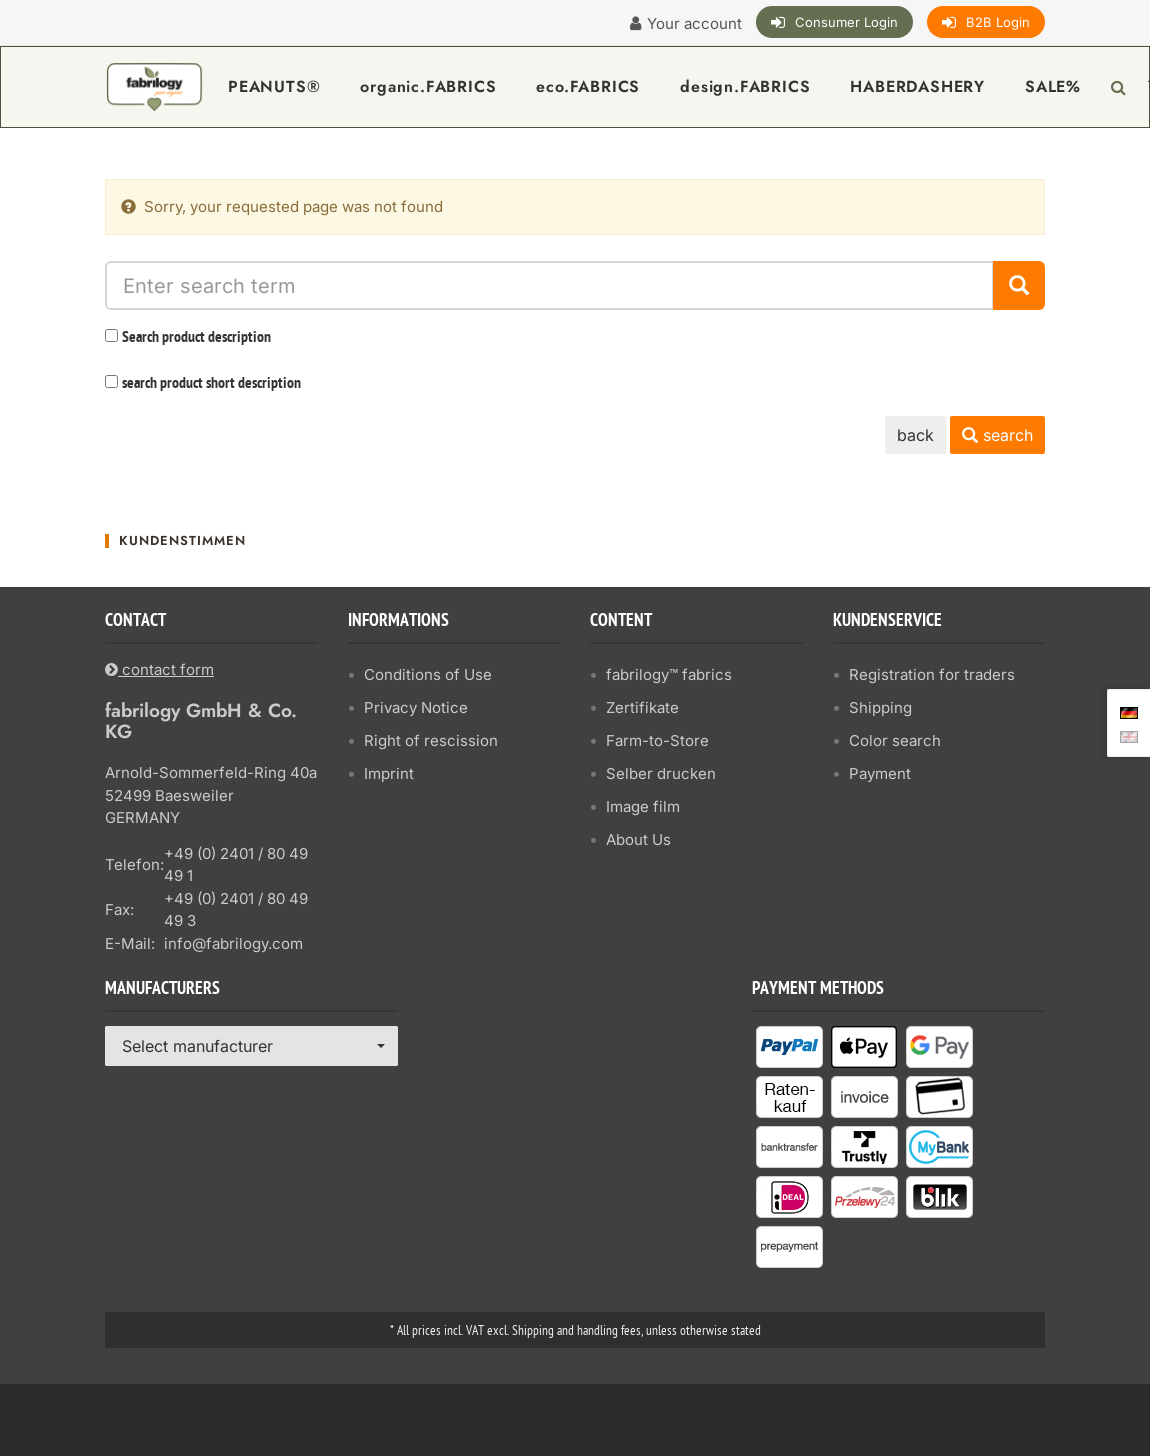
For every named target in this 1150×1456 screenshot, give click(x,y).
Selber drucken (661, 773)
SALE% (1053, 86)
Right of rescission (431, 740)
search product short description (211, 384)
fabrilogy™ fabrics (669, 674)
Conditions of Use (428, 674)
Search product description (196, 338)
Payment (880, 773)
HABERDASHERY (917, 86)
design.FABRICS (745, 86)
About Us (638, 839)
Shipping (880, 707)
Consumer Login (846, 22)
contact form (159, 669)
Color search (895, 740)
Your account (694, 23)
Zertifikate (642, 707)
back (915, 435)
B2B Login (998, 22)
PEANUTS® (274, 86)
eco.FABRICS (588, 86)
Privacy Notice (416, 707)
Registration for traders (932, 674)
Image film (643, 806)
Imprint (389, 773)
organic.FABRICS (428, 86)
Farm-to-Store (657, 740)
